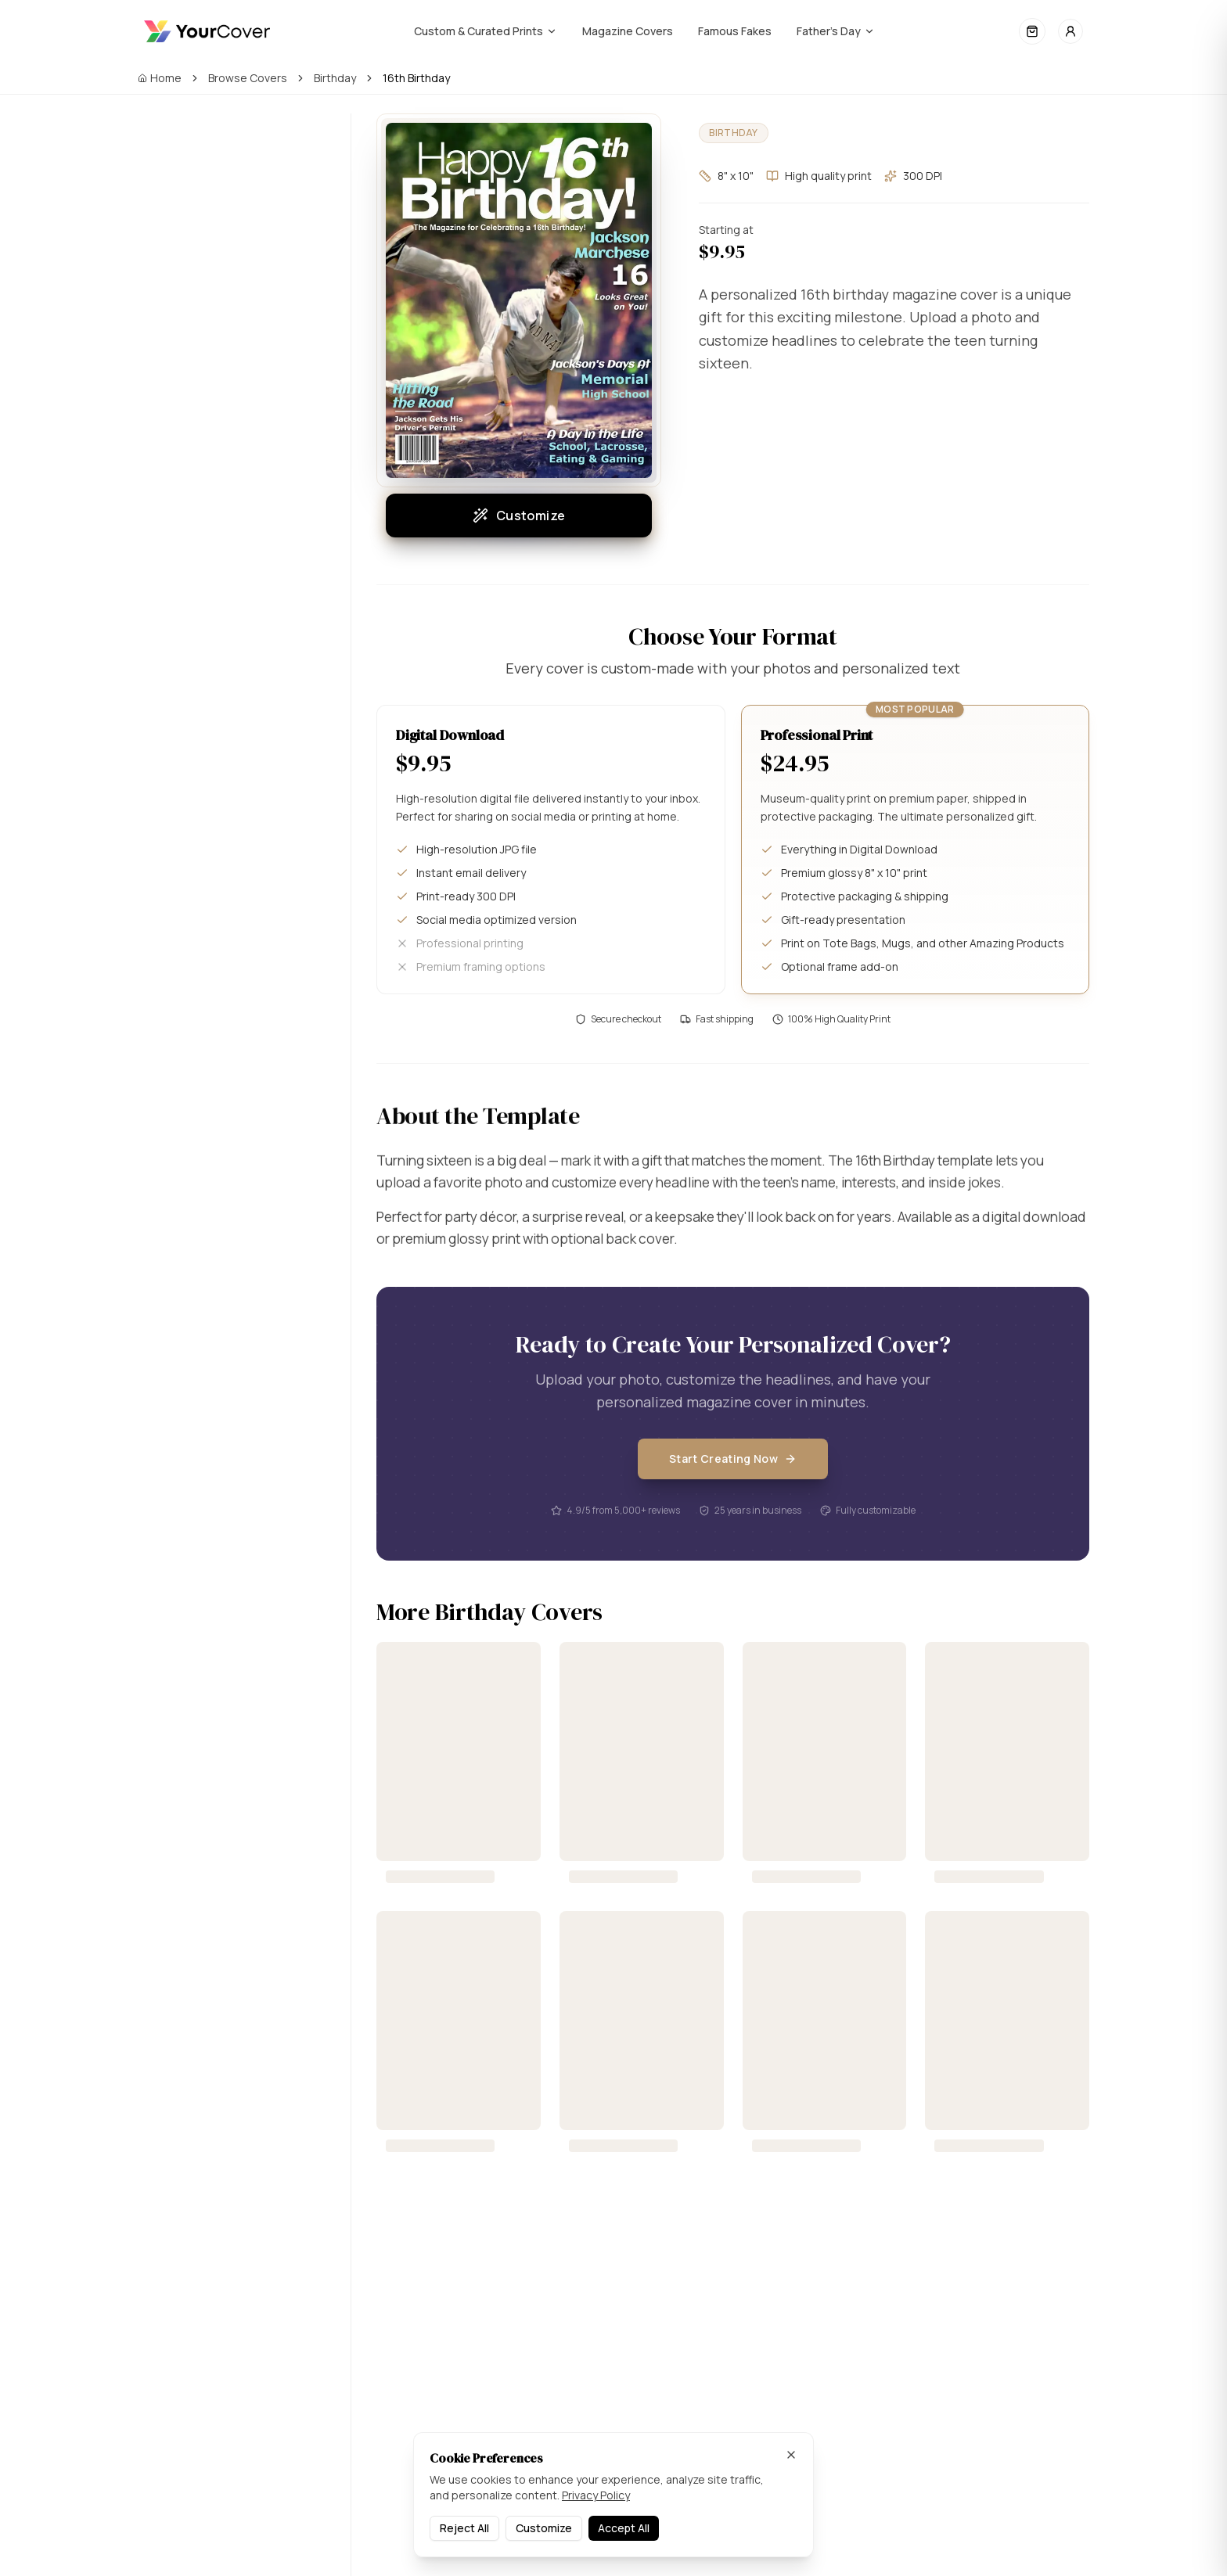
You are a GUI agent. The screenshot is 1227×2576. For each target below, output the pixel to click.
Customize (519, 515)
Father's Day (836, 30)
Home (160, 77)
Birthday (335, 77)
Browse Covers (247, 77)
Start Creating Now (733, 1484)
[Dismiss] (791, 2454)
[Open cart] (1032, 31)
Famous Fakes (735, 30)
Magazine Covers (627, 30)
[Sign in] (1070, 31)
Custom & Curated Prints (485, 30)
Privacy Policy (596, 2495)
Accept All (623, 2527)
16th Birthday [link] (416, 77)
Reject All (464, 2527)
